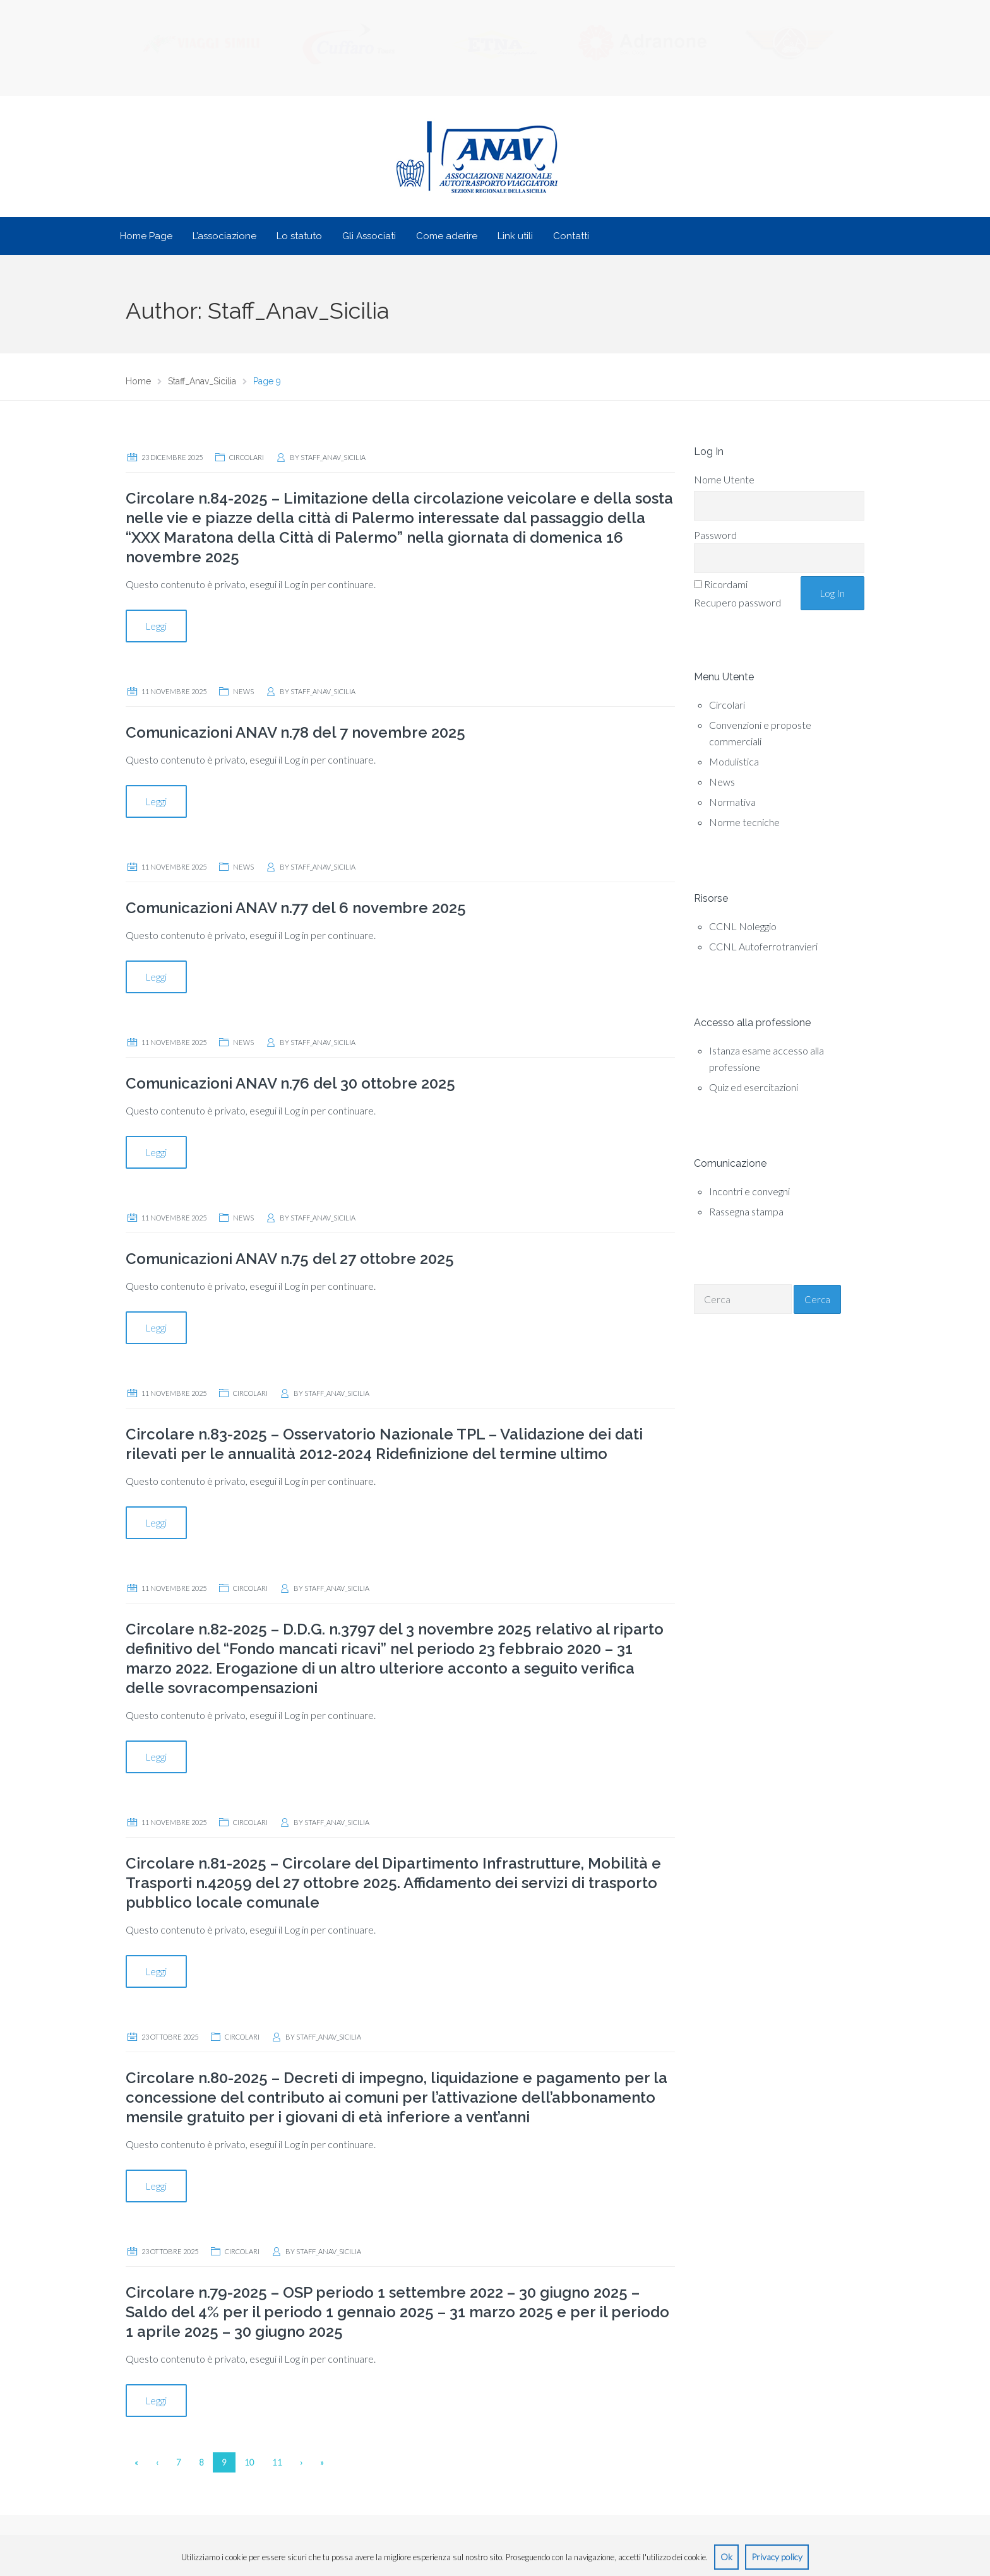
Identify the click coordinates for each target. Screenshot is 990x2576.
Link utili (515, 236)
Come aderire (446, 236)
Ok (726, 2556)
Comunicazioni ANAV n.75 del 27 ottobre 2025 (290, 1259)
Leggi (156, 626)
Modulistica (734, 762)
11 (277, 2463)
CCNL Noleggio (743, 927)
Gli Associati (369, 236)
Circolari (246, 458)
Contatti (571, 236)
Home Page (146, 236)
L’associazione (224, 236)
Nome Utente (724, 480)
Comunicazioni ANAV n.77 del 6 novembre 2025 (296, 908)
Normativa (732, 802)
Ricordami (726, 585)
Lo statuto (299, 236)
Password (715, 535)
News (243, 692)
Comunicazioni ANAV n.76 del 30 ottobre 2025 (290, 1084)
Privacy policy (776, 2556)
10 (249, 2463)
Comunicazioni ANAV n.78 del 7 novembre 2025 (295, 733)
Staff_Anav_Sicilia (333, 458)
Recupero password (737, 603)
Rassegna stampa (746, 1212)
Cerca (817, 1300)
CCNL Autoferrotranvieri (763, 947)
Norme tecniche (744, 823)
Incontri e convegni (749, 1192)
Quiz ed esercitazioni (753, 1088)
